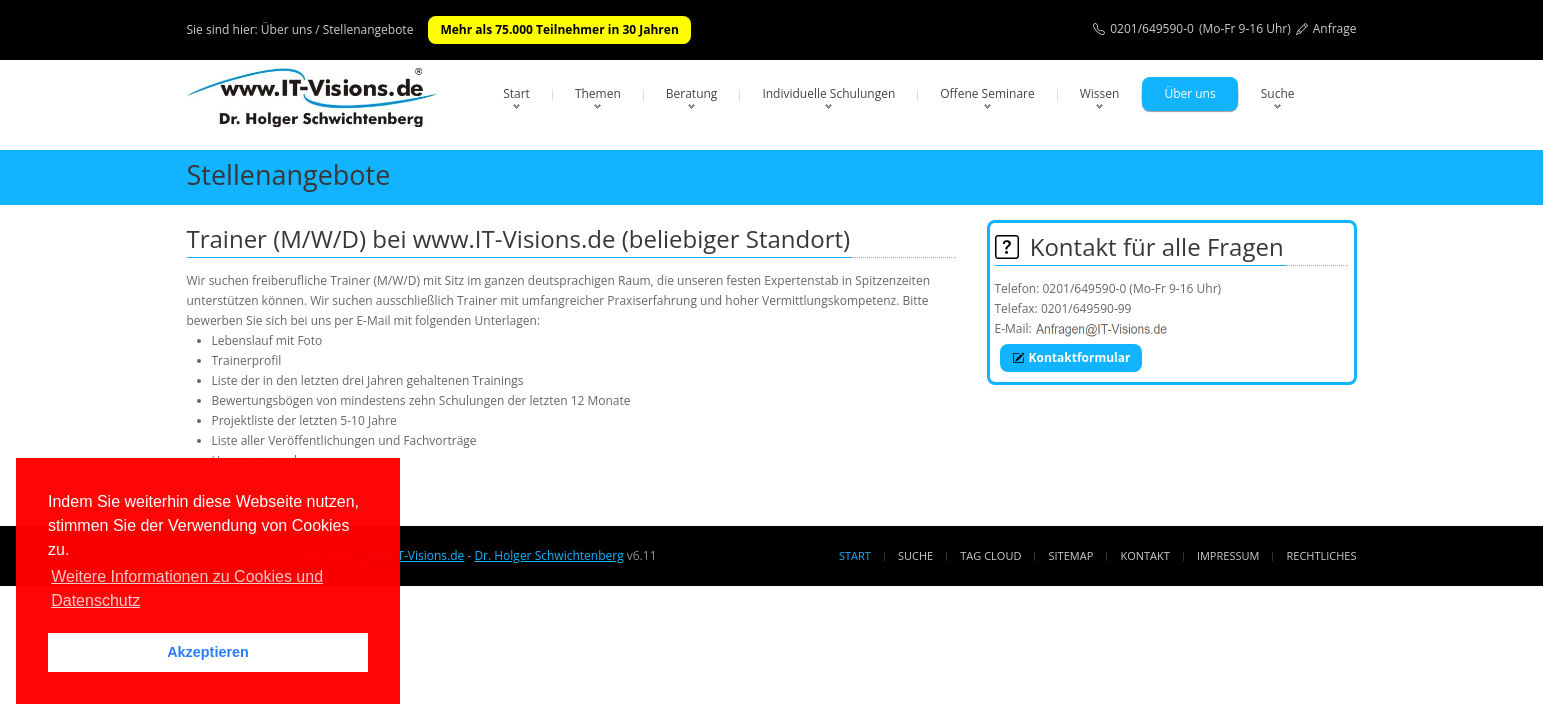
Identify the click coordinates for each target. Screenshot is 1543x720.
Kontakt (1144, 555)
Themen (598, 93)
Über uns (1189, 93)
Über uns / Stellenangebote (337, 29)
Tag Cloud (990, 555)
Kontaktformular (1071, 357)
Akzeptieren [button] (208, 652)
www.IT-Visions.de (413, 555)
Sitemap (1071, 555)
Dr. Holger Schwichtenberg (548, 555)
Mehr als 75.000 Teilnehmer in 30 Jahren (559, 29)
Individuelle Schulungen (828, 93)
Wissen (1100, 93)
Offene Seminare (987, 93)
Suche (1278, 93)
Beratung (692, 93)
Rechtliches (1322, 555)
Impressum (1228, 555)
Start (516, 93)
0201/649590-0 (1152, 28)
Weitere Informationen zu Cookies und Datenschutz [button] (187, 588)
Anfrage (1335, 28)
